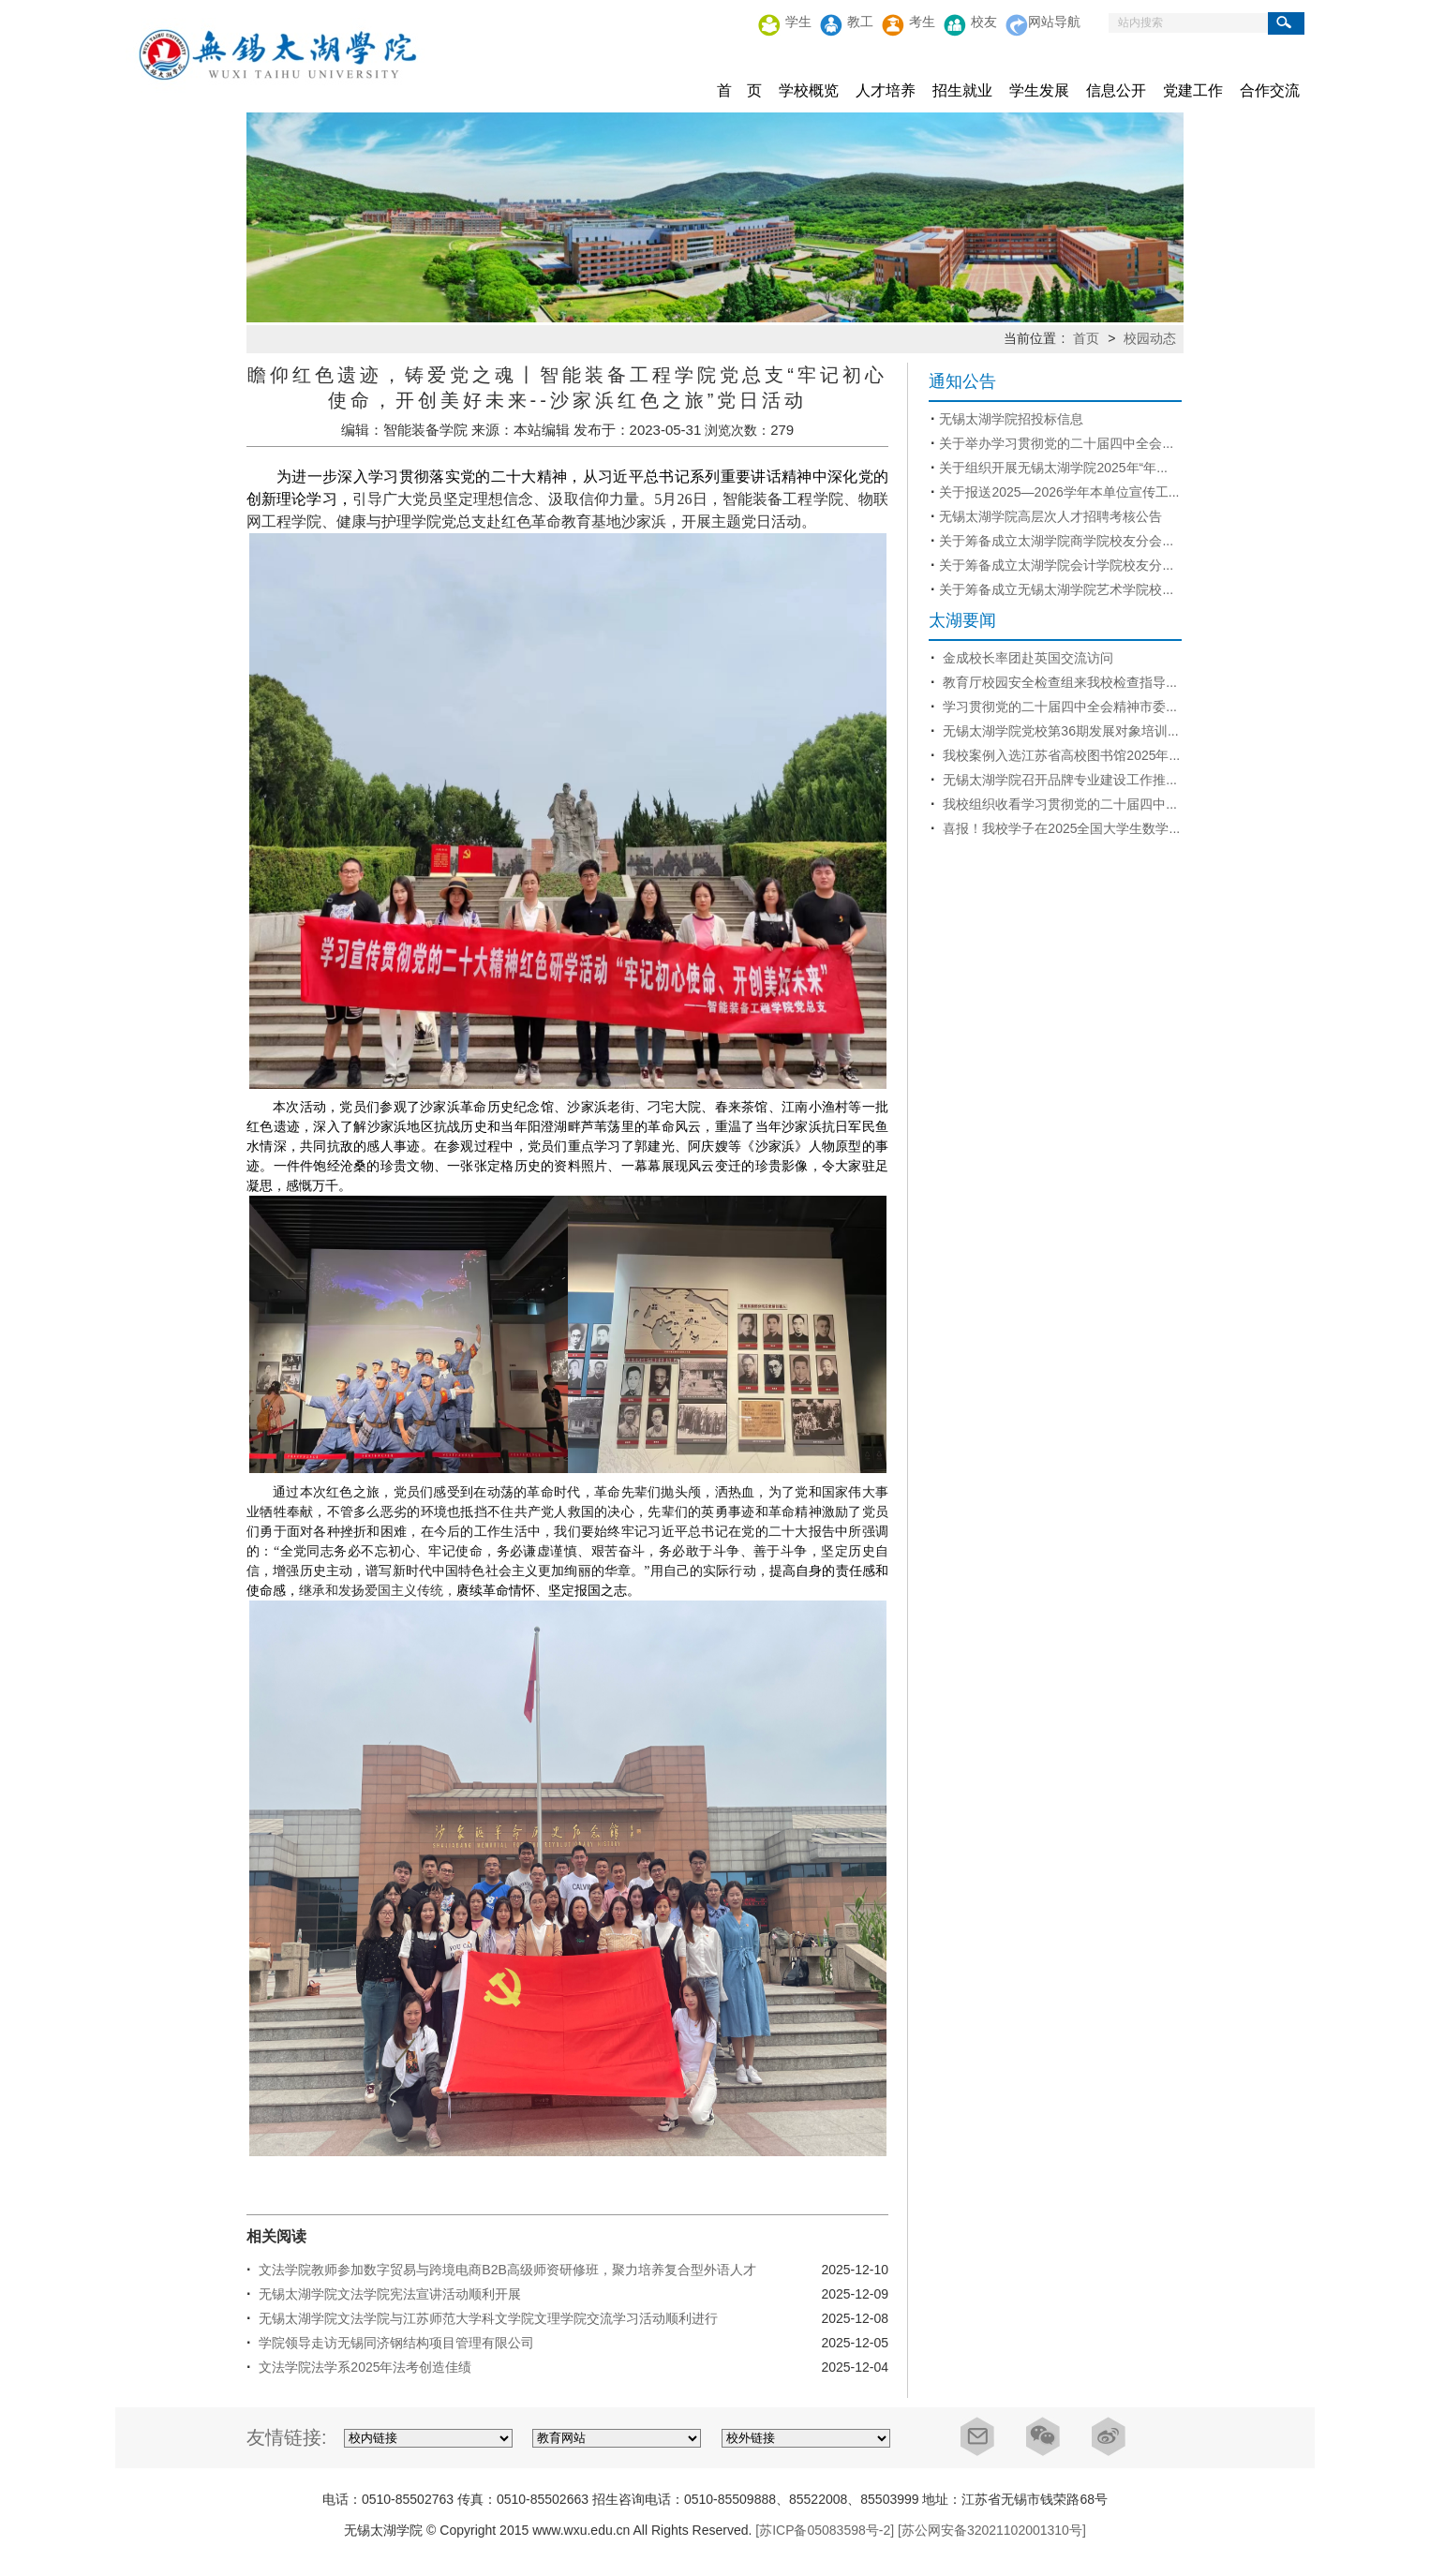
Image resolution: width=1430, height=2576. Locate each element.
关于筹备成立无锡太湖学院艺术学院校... (1056, 589)
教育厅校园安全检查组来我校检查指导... (1058, 682)
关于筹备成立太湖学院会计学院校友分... (1056, 565)
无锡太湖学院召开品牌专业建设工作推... (1058, 779)
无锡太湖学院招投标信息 (1011, 418)
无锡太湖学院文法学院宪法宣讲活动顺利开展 (388, 2293)
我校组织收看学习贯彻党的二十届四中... (1058, 804)
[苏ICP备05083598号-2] (824, 2530)
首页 (1084, 338)
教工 (860, 22)
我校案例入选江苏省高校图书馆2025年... (1059, 755)
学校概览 (809, 90)
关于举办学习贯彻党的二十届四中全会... (1056, 443)
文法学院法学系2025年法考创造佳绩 (363, 2367)
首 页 (739, 90)
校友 (984, 22)
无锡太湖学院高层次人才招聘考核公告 (1050, 516)
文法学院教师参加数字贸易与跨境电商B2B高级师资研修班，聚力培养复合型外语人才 (505, 2269)
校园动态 (1150, 338)
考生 (922, 22)
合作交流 (1270, 90)
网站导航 (1054, 22)
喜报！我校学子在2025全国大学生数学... (1059, 828)
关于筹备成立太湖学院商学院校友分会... (1056, 540)
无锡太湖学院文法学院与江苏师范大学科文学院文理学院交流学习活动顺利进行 (486, 2318)
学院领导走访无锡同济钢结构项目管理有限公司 (394, 2342)
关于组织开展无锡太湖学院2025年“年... (1053, 467)
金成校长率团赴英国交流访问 (1026, 657)
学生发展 (1039, 90)
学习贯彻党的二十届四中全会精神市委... (1058, 706)
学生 (798, 22)
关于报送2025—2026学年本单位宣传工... (1059, 491)
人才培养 (886, 90)
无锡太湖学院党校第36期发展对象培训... (1058, 730)
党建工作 (1193, 90)
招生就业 (962, 90)
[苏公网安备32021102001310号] (992, 2530)
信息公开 (1116, 90)
